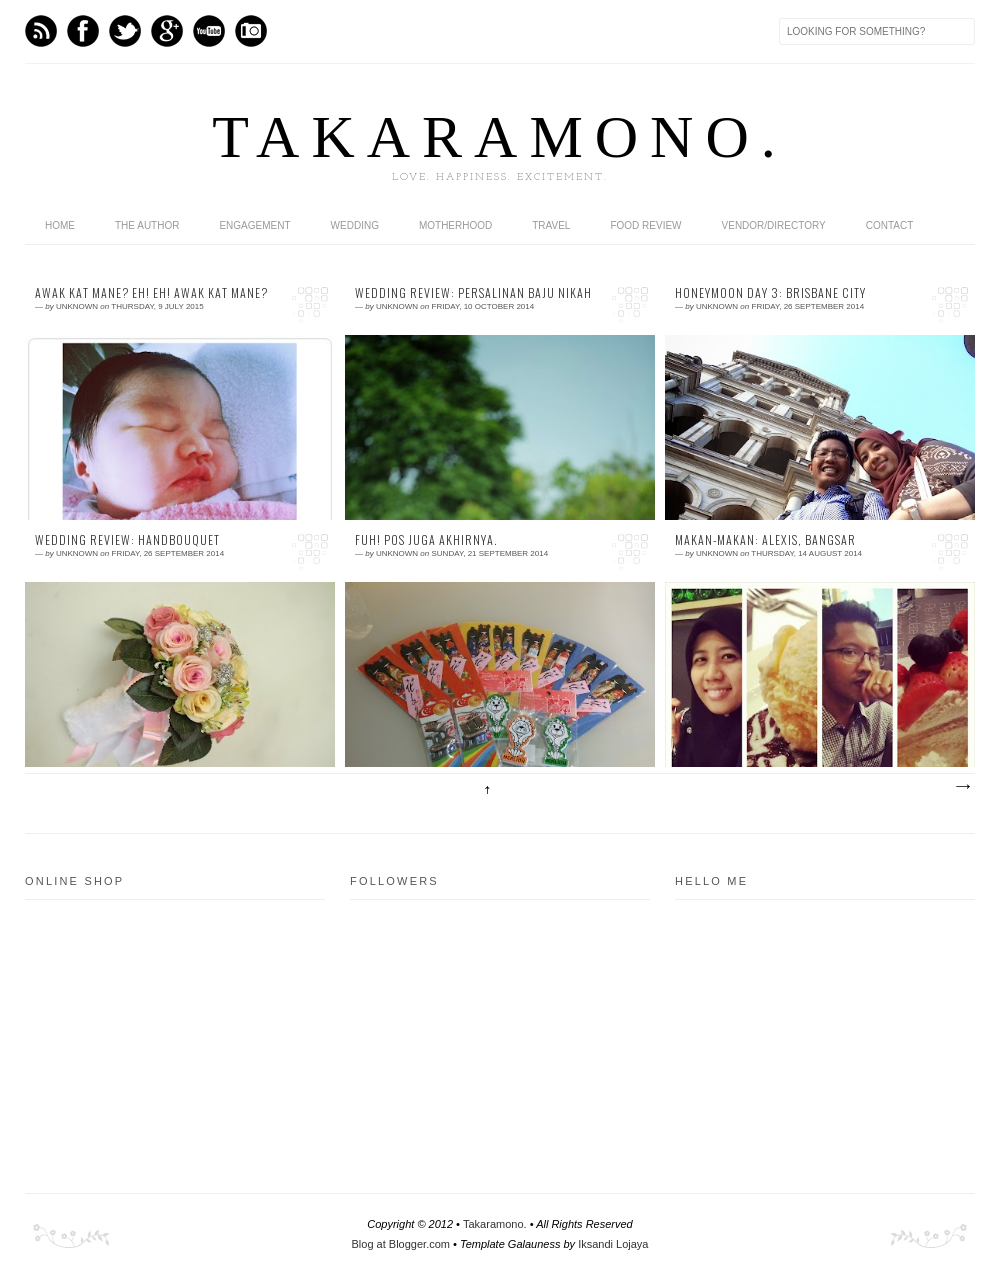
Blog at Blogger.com (401, 1244)
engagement (254, 225)
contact (890, 225)
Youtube (209, 31)
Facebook (83, 31)
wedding (355, 225)
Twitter (125, 31)
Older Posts (962, 787)
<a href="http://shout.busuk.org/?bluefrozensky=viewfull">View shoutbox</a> (815, 1030)
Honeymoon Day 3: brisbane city (770, 293)
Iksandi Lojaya (613, 1244)
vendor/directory (774, 225)
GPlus (167, 31)
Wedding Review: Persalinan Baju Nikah (473, 293)
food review (645, 225)
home (60, 225)
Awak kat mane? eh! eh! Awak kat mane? (151, 293)
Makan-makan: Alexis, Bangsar (765, 540)
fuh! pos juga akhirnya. (426, 540)
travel (551, 225)
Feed (41, 31)
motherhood (455, 225)
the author (147, 225)
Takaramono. (495, 1224)
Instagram (251, 31)
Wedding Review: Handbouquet (127, 540)
